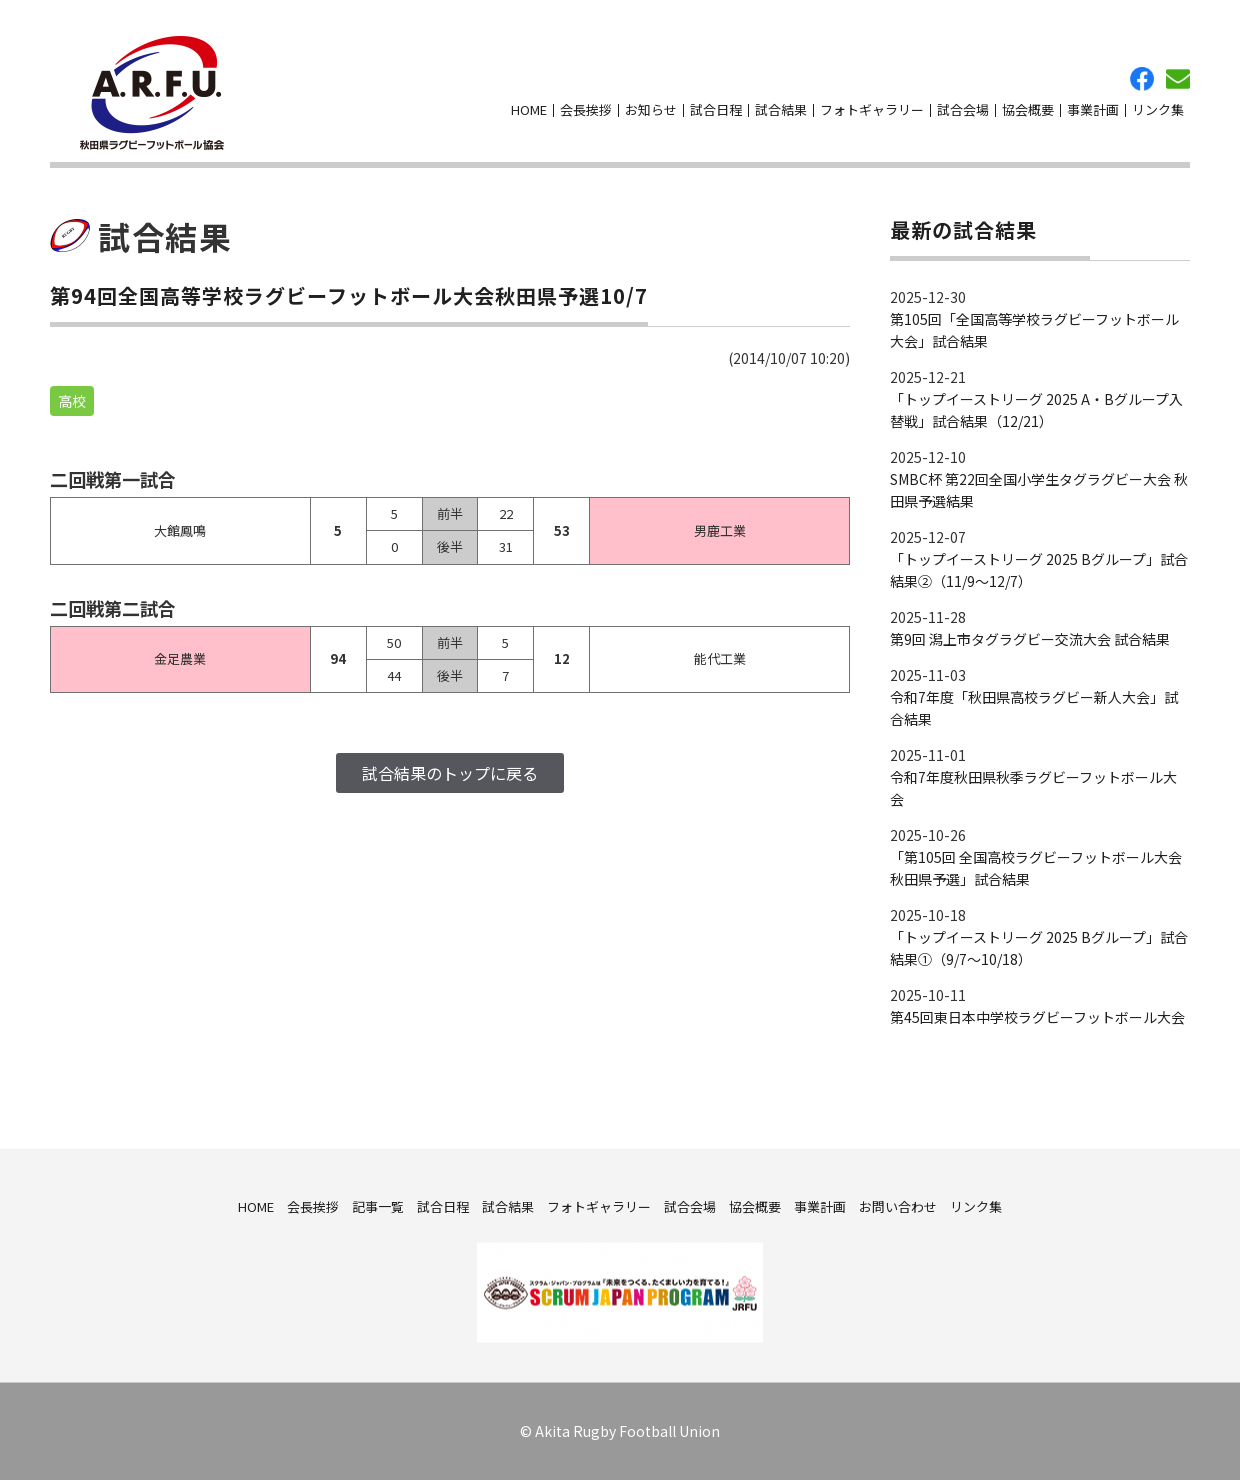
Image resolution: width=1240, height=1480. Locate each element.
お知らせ (651, 109)
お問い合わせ (1178, 79)
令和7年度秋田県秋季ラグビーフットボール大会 (1033, 788)
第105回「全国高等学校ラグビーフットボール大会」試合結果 (1034, 330)
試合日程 (716, 109)
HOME (529, 109)
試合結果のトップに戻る (450, 773)
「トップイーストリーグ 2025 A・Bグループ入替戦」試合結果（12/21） (1036, 410)
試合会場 (963, 109)
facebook (1142, 79)
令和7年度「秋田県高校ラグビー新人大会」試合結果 (1034, 708)
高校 (72, 401)
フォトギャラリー (872, 109)
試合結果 (781, 109)
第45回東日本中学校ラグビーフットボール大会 (1037, 1017)
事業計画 (1093, 109)
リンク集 (1158, 109)
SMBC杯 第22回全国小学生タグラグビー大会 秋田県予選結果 (1039, 490)
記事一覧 (378, 1205)
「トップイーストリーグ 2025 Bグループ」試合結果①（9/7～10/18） (1039, 948)
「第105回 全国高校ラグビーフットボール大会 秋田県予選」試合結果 (1036, 868)
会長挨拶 (586, 109)
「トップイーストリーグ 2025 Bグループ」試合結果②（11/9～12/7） (1039, 570)
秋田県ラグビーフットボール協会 (152, 93)
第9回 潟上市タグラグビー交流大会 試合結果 (1030, 639)
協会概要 (1028, 109)
